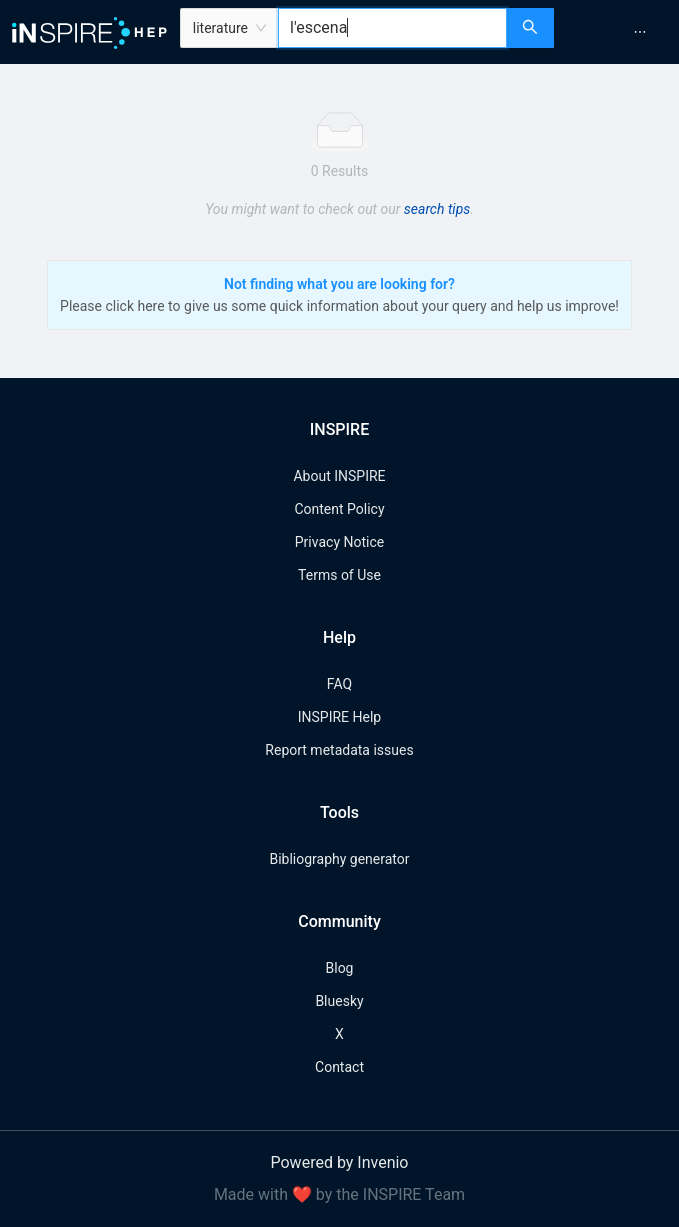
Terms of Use (339, 575)
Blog (340, 968)
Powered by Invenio (340, 1162)
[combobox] (392, 28)
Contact (339, 1067)
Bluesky (339, 1001)
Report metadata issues (339, 750)
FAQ (339, 684)
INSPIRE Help (339, 717)
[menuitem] (640, 32)
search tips (437, 209)
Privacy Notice (339, 542)
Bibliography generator (339, 859)
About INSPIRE (339, 476)
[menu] (619, 32)
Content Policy (339, 509)
